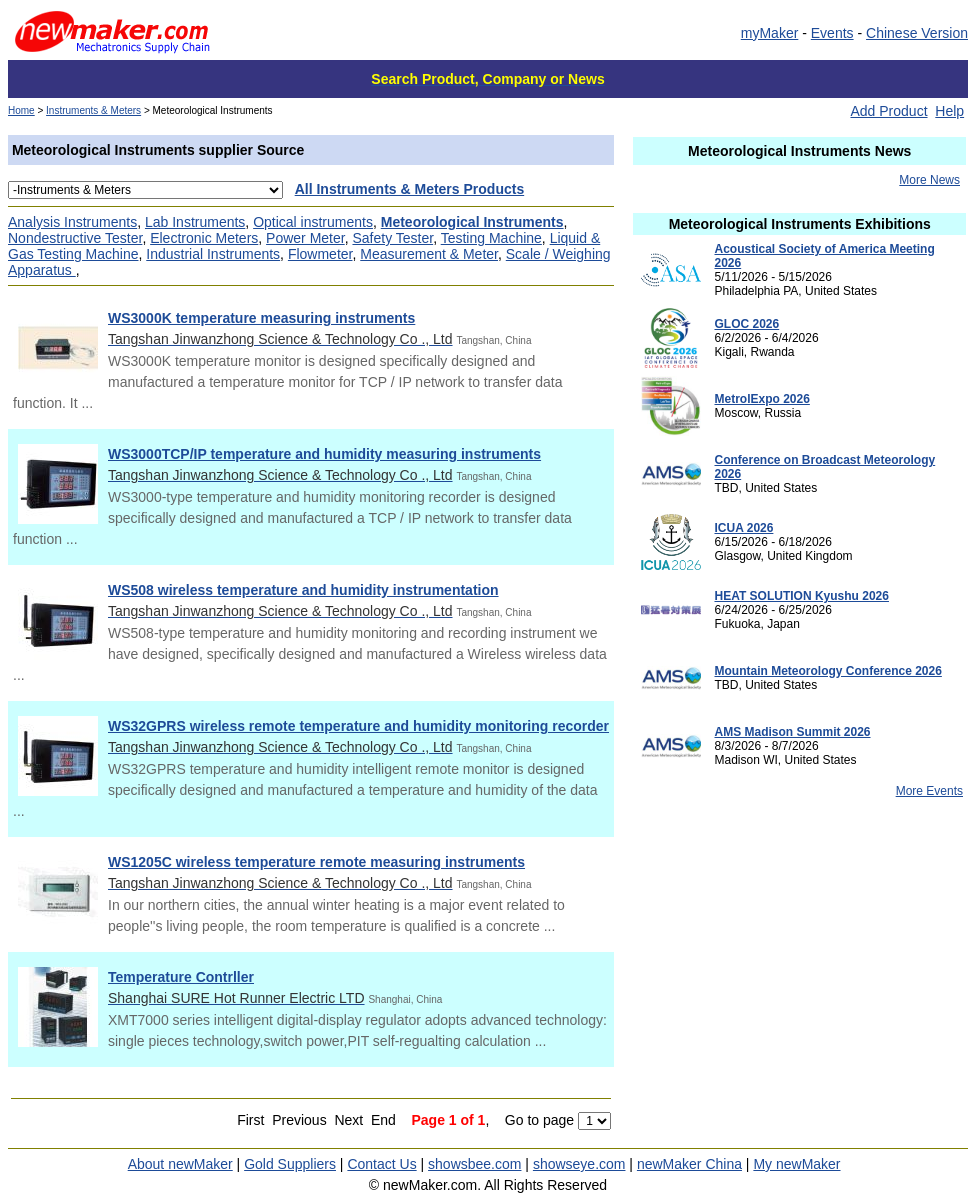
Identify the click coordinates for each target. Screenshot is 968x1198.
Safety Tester (392, 238)
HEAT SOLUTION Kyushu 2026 (801, 596)
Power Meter (305, 238)
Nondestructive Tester (75, 238)
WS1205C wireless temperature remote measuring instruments (316, 862)
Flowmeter (320, 254)
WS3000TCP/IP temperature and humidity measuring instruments (324, 454)
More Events (929, 791)
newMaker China (689, 1164)
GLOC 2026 (746, 324)
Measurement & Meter (429, 254)
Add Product (888, 111)
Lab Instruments (195, 222)
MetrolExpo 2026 (761, 399)
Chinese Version (917, 33)
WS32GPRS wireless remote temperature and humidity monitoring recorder (358, 726)
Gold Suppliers (290, 1164)
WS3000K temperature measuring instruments (261, 318)
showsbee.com (474, 1164)
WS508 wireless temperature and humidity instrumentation (303, 590)
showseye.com (579, 1164)
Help (949, 111)
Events (832, 33)
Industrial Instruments (213, 254)
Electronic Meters (204, 238)
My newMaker (796, 1164)
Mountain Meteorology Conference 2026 (827, 671)
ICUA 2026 (743, 528)
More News (929, 180)
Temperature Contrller (181, 977)
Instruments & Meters (93, 110)
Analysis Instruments (72, 222)
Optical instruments (313, 222)
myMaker (770, 33)
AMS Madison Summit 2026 (792, 732)
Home (21, 110)
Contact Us (381, 1164)
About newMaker (180, 1164)
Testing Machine (491, 238)
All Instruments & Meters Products (410, 189)
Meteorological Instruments (472, 222)
